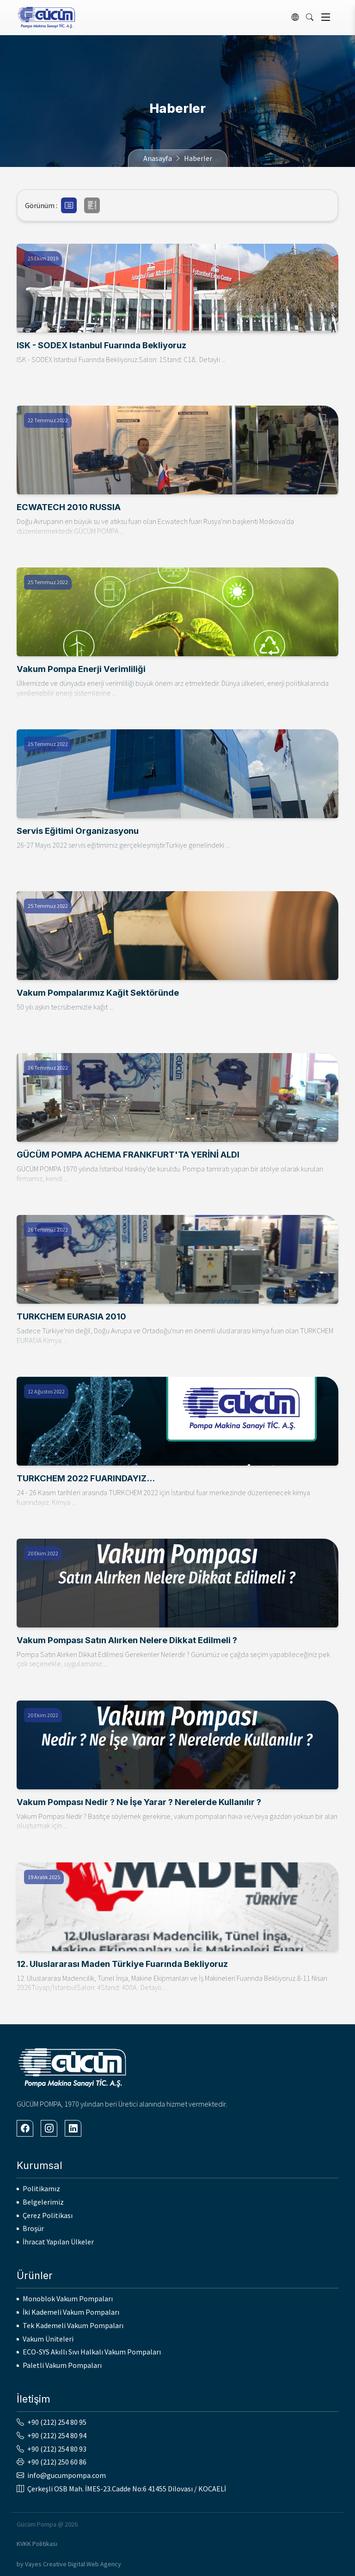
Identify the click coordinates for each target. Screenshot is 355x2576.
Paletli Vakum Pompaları (62, 2365)
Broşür (33, 2228)
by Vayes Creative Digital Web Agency (69, 2564)
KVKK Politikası (37, 2543)
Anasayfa (157, 158)
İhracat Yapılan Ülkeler (58, 2241)
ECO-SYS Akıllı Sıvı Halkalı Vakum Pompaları (92, 2351)
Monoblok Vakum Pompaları (68, 2298)
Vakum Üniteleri (48, 2338)
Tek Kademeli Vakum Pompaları (73, 2325)
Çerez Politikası (48, 2215)
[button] (69, 205)
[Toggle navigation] (325, 17)
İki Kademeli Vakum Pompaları (71, 2312)
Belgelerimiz (43, 2201)
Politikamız (41, 2188)
